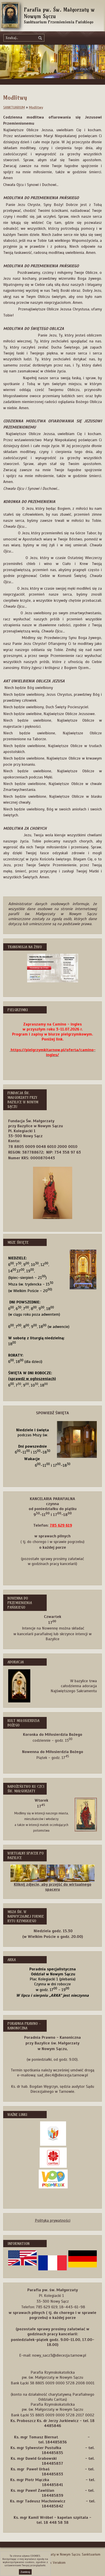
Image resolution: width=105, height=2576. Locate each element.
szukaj (40, 38)
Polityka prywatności (52, 2220)
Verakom (59, 2563)
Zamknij (25, 2572)
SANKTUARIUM (14, 107)
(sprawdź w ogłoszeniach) (32, 1378)
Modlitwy (36, 107)
